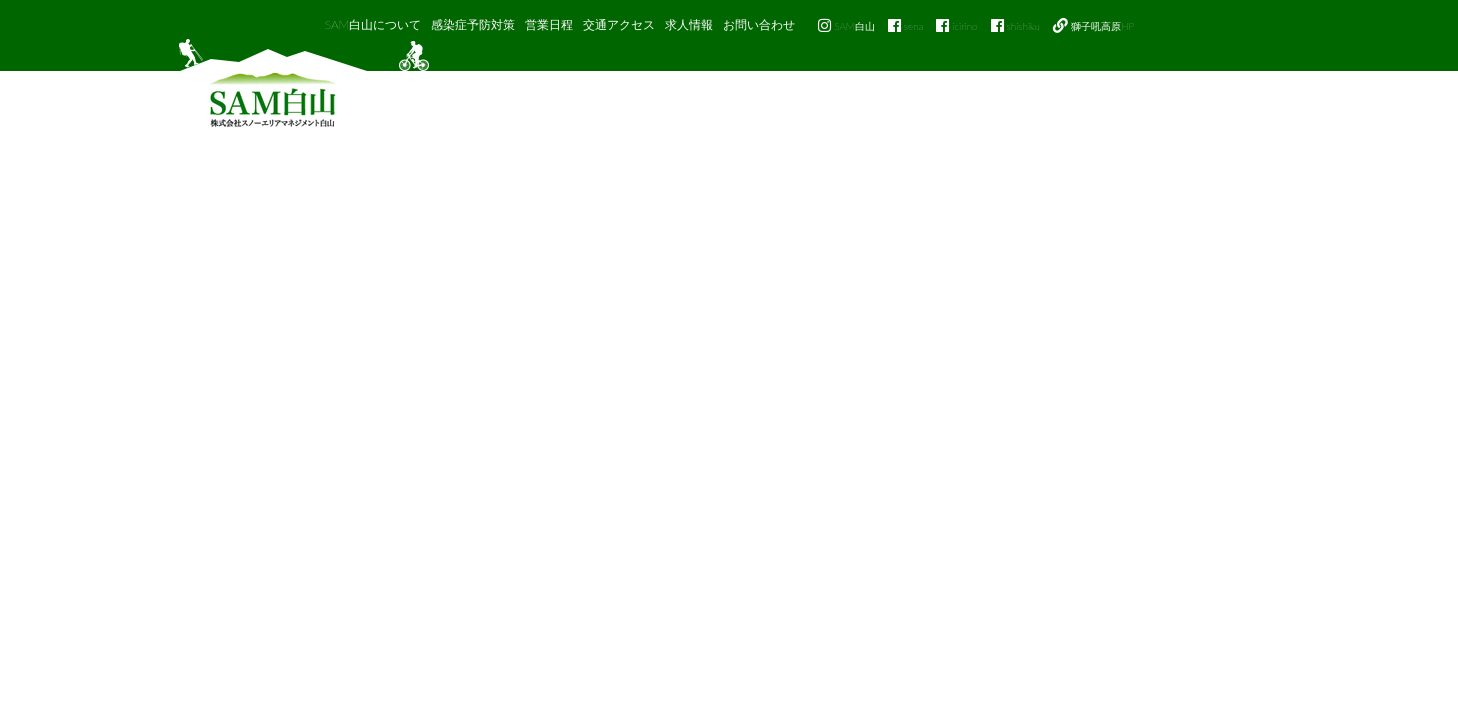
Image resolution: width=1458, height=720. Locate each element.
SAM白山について (373, 24)
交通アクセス (619, 24)
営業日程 (549, 24)
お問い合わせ (759, 24)
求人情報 (689, 24)
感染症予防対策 (473, 24)
